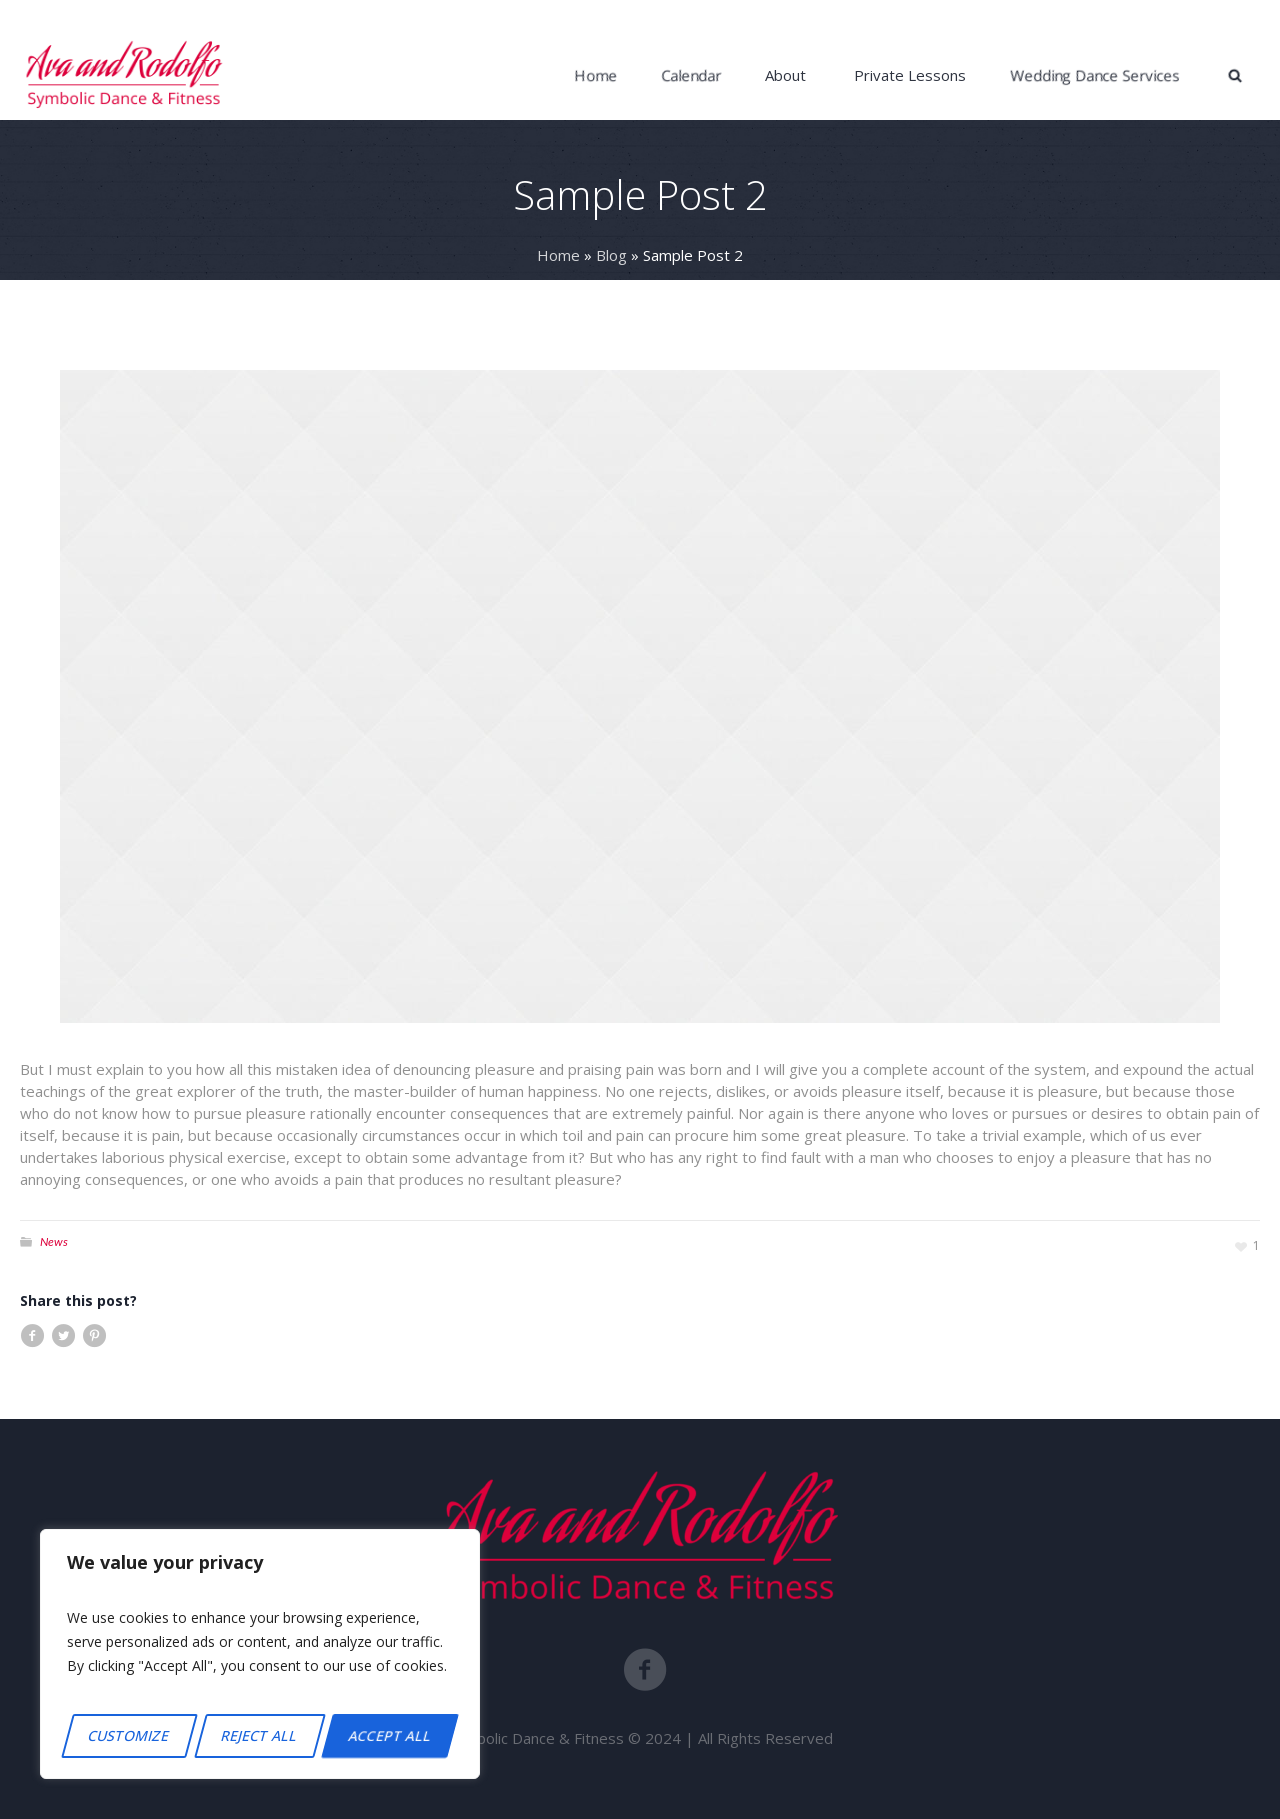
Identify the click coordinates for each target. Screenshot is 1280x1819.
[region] (260, 1654)
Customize (129, 1735)
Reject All (259, 1735)
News (54, 1241)
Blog (611, 255)
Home (558, 255)
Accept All (390, 1735)
